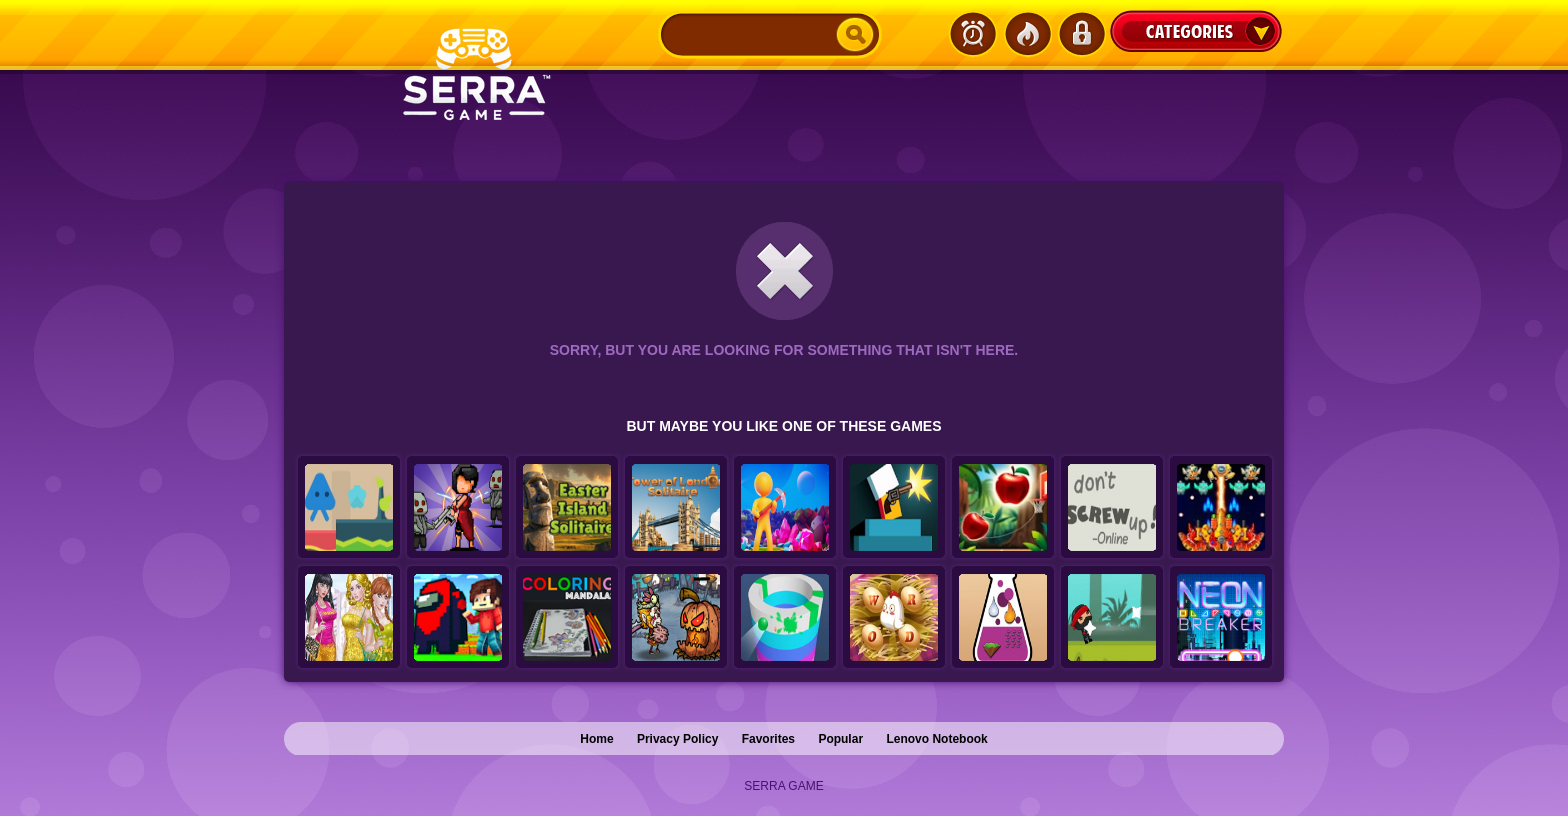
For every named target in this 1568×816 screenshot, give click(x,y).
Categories (1196, 31)
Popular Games (1027, 34)
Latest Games (973, 34)
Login (1081, 34)
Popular (840, 739)
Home (596, 739)
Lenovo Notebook (936, 739)
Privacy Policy (677, 739)
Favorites (768, 739)
